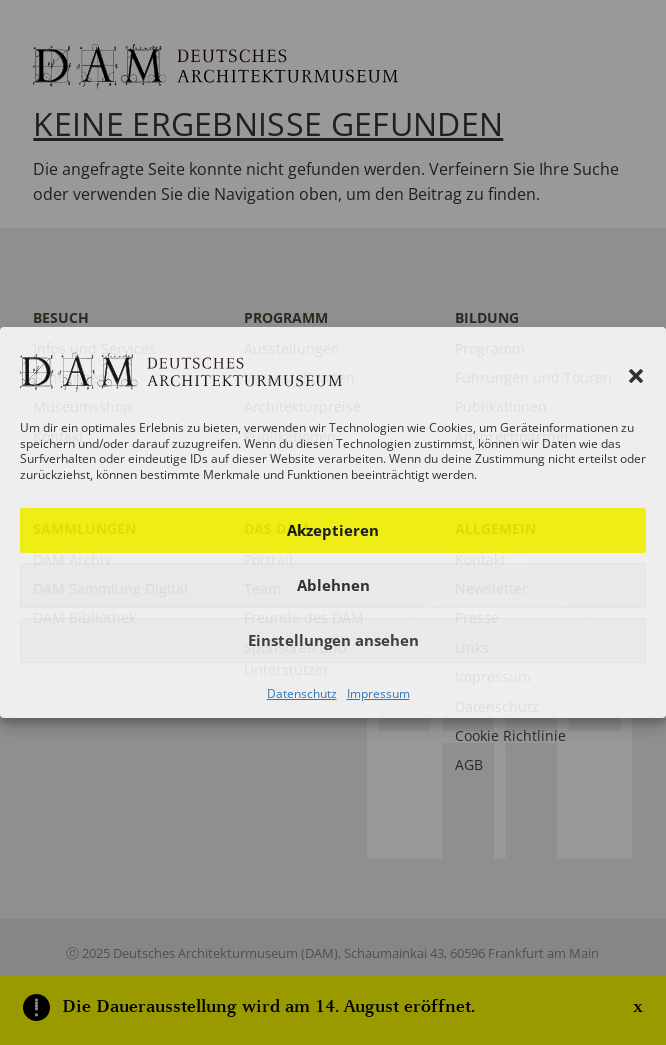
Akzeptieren (333, 530)
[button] (636, 376)
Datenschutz (302, 693)
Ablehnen (333, 585)
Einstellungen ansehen (333, 640)
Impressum (378, 693)
